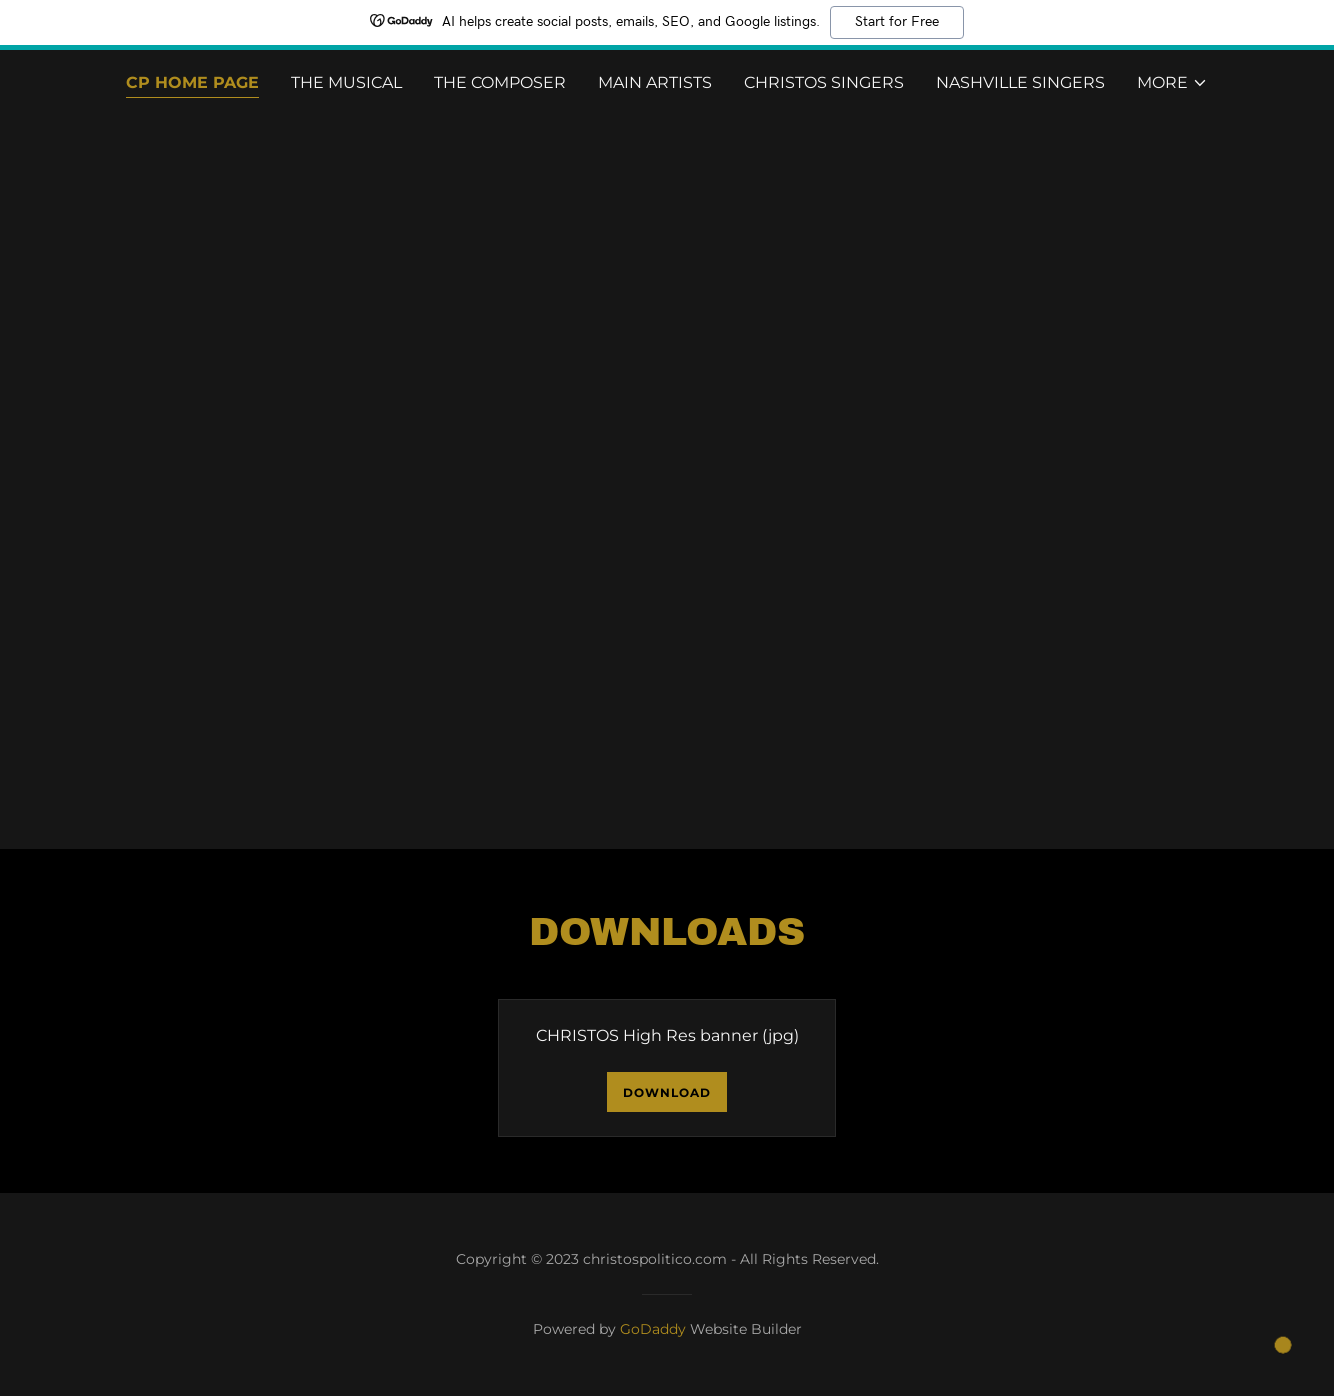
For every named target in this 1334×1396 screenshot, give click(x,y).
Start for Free (897, 22)
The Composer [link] (500, 82)
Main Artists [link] (655, 82)
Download (667, 1092)
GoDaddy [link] (653, 1329)
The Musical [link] (346, 82)
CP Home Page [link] (192, 82)
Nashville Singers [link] (1020, 82)
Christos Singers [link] (824, 82)
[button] (1172, 83)
